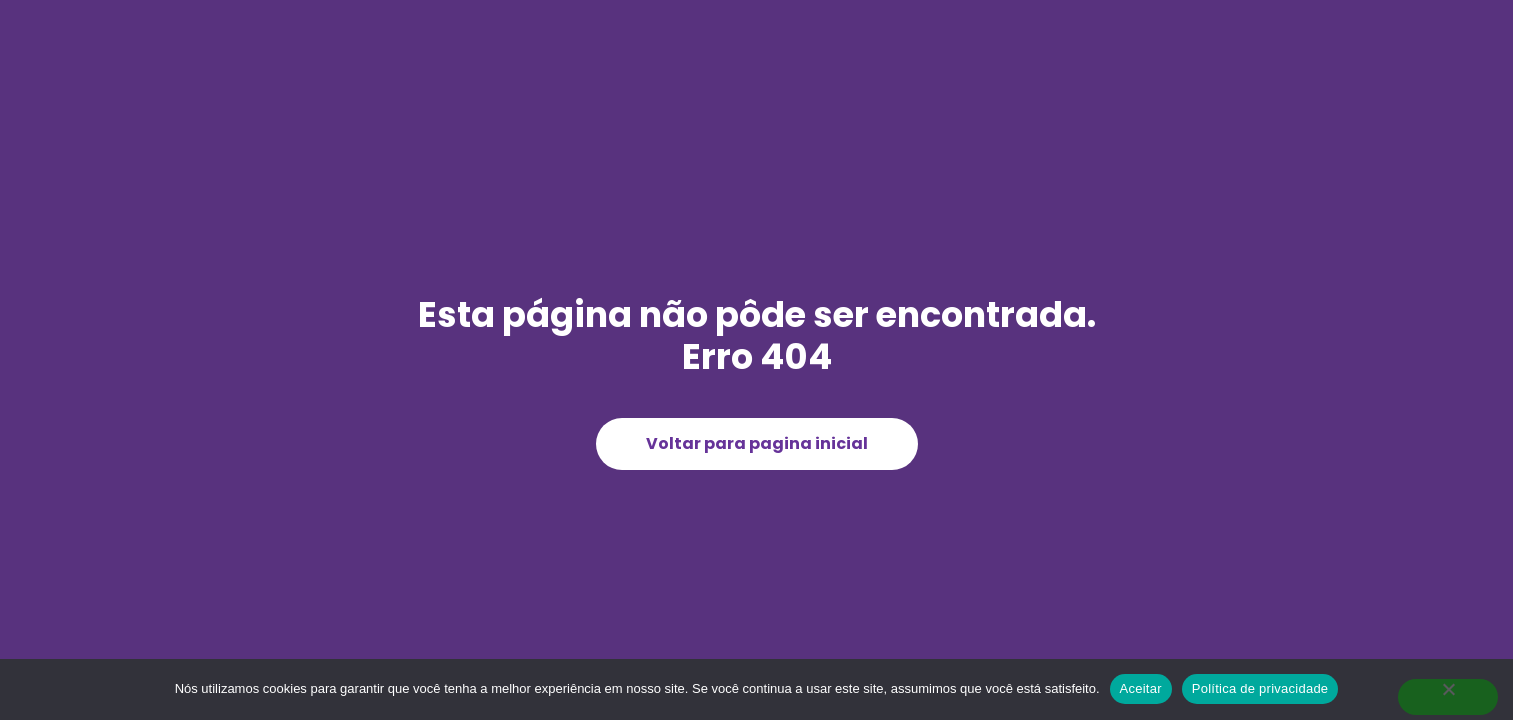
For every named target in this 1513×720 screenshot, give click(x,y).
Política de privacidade (1260, 688)
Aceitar (1141, 688)
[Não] (1448, 697)
